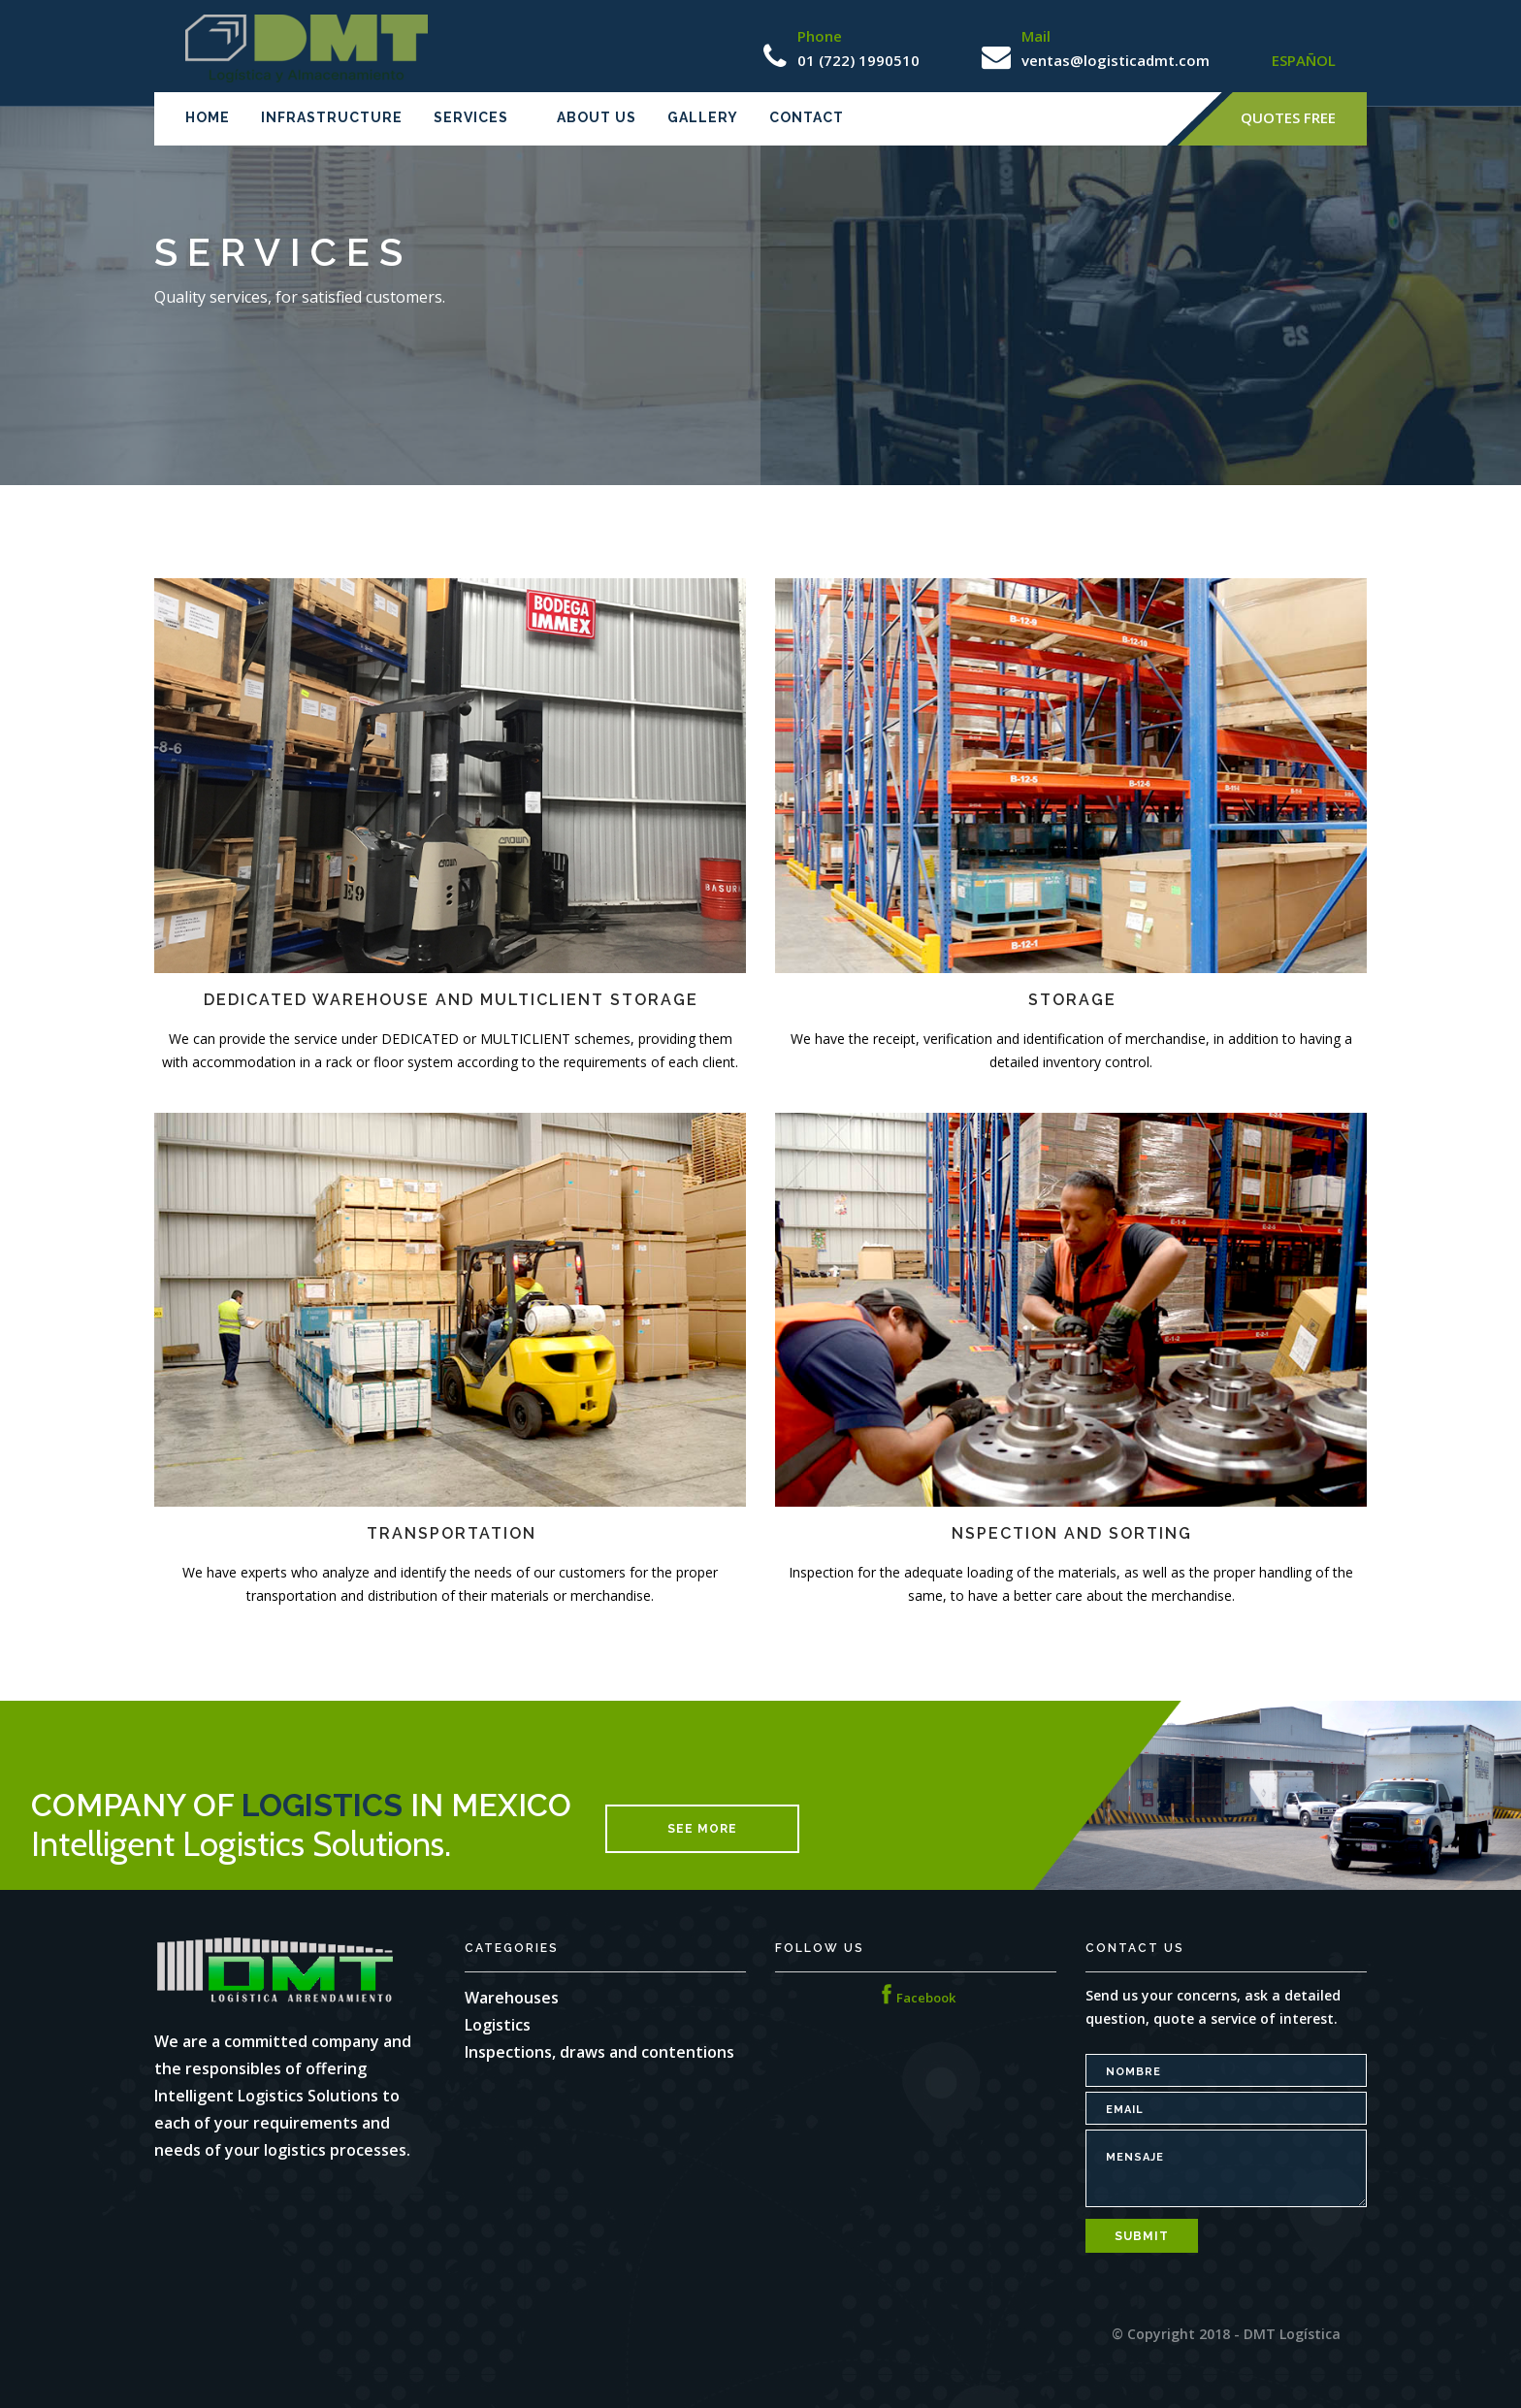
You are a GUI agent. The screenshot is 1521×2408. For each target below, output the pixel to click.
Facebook (916, 1997)
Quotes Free (1288, 117)
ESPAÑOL (1304, 60)
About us (596, 117)
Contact (806, 117)
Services (471, 117)
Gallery (702, 117)
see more (702, 1829)
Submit (1142, 2236)
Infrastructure (332, 117)
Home (207, 117)
